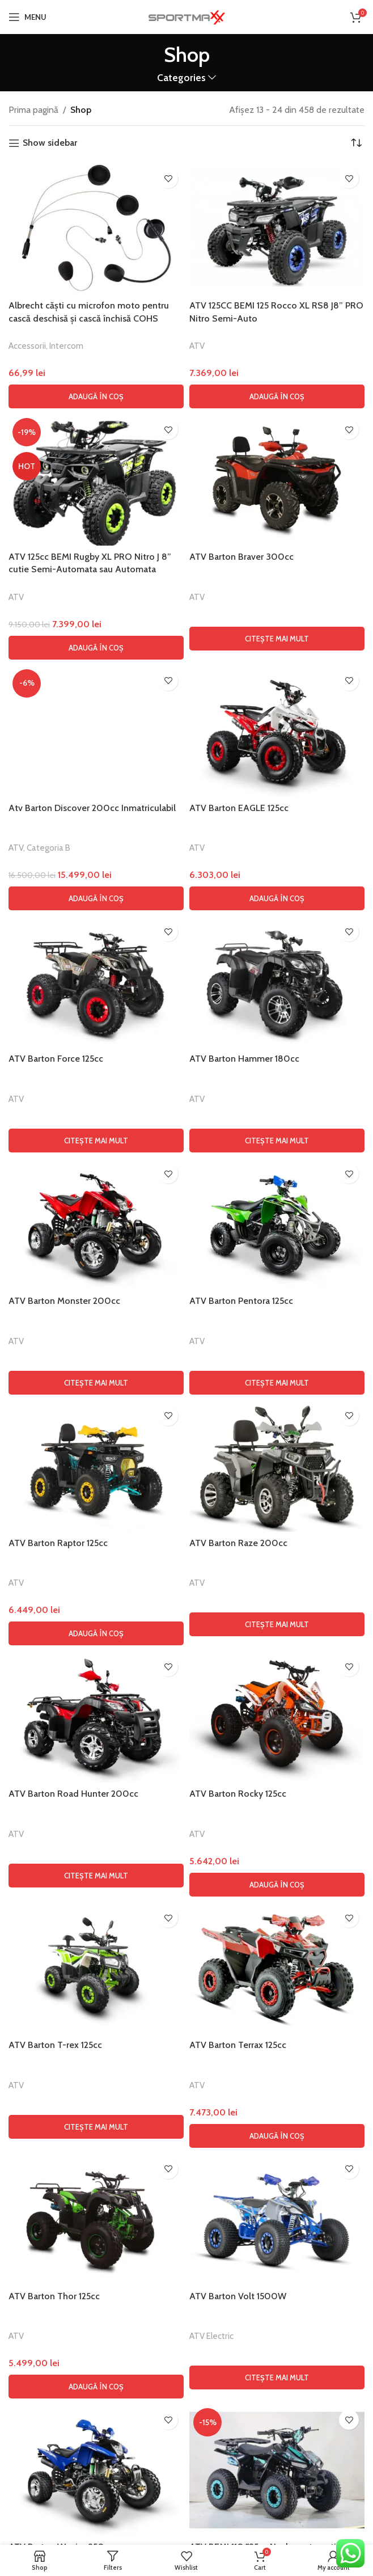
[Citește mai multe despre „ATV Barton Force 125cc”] (96, 1860)
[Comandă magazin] (355, 142)
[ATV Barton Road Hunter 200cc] (96, 2436)
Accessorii (27, 345)
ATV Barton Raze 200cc (238, 2262)
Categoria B (48, 1566)
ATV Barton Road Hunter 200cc (73, 2512)
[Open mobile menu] (27, 17)
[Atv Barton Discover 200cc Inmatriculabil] (96, 1090)
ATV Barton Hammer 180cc (244, 1777)
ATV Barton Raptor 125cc (58, 2262)
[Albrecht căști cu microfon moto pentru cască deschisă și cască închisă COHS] (96, 228)
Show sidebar (50, 143)
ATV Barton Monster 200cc (64, 2020)
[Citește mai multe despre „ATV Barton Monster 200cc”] (96, 2102)
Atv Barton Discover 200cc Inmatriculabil (92, 1527)
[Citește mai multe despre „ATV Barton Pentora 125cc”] (276, 2102)
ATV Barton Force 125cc (56, 1777)
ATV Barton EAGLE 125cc (239, 808)
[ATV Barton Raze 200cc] (276, 2185)
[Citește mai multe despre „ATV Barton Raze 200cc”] (276, 2343)
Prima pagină (33, 109)
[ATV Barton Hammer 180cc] (276, 1701)
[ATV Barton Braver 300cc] (276, 480)
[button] (96, 396)
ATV (197, 345)
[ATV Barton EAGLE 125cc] (276, 731)
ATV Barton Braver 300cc (241, 556)
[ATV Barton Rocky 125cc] (276, 2436)
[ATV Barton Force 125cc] (96, 1701)
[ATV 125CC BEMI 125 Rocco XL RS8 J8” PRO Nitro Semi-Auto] (276, 228)
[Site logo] (186, 16)
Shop (80, 109)
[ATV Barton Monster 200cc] (96, 1943)
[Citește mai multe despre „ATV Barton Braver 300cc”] (276, 639)
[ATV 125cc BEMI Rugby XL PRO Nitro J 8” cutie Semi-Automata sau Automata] (96, 480)
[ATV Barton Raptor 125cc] (96, 2185)
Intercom (66, 345)
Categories (181, 78)
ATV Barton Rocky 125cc (237, 2512)
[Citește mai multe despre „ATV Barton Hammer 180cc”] (276, 1860)
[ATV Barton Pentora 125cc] (276, 1943)
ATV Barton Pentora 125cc (241, 2020)
